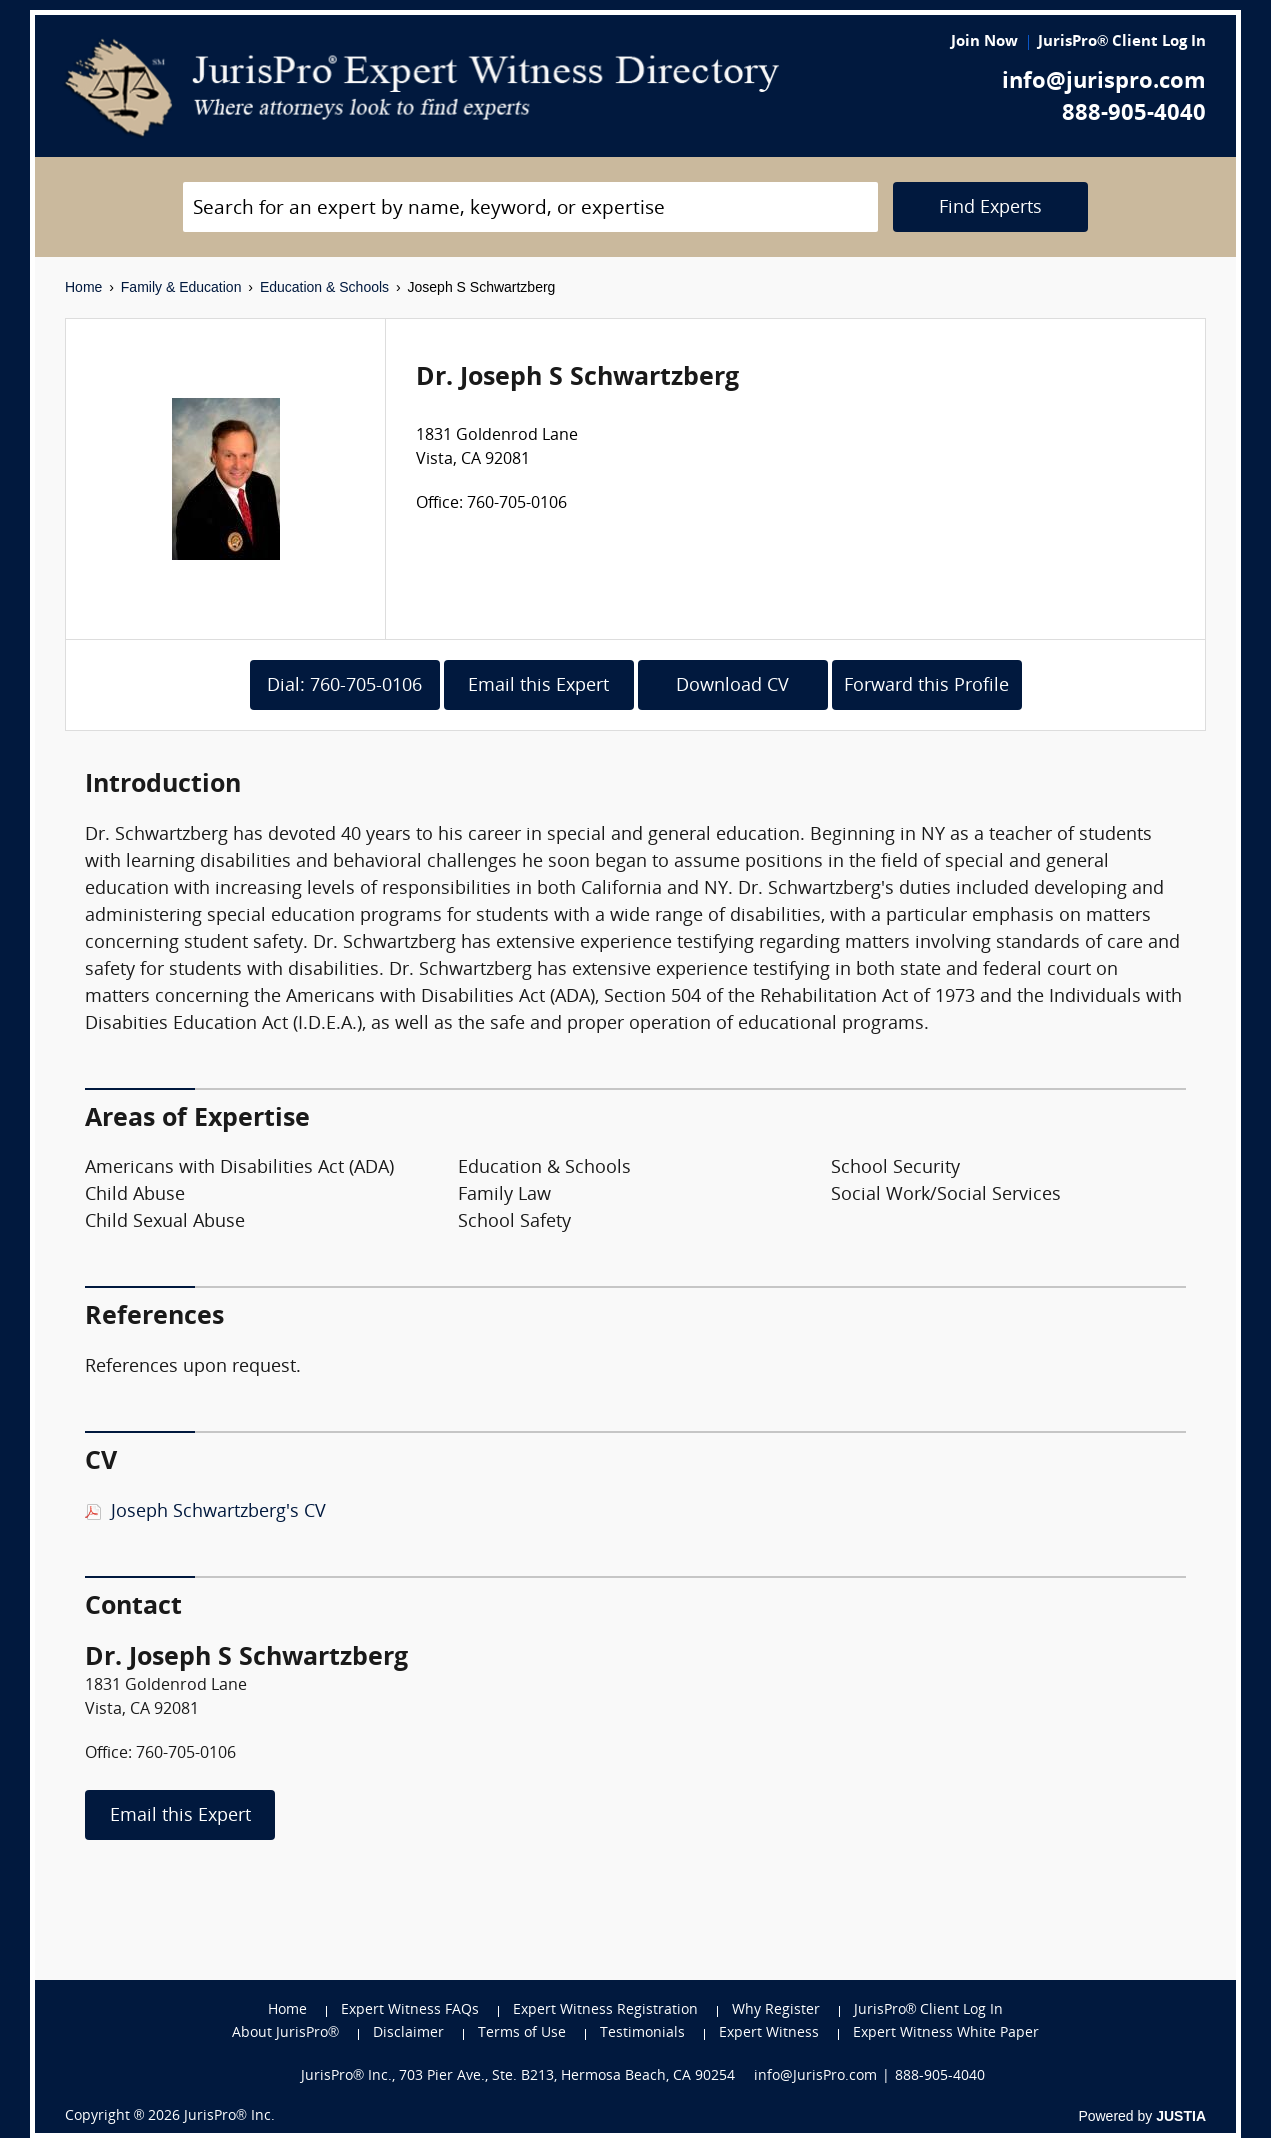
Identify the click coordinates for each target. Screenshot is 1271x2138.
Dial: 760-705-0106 (344, 686)
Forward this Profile (926, 686)
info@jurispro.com (1104, 82)
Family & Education (181, 287)
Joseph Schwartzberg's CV (218, 1512)
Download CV (732, 686)
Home (83, 287)
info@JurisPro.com (815, 2076)
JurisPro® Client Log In (1122, 42)
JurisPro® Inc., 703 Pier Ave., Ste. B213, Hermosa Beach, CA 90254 (518, 2076)
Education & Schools (324, 287)
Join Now (984, 42)
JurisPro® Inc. (229, 2116)
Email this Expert (538, 686)
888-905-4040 (1134, 114)
